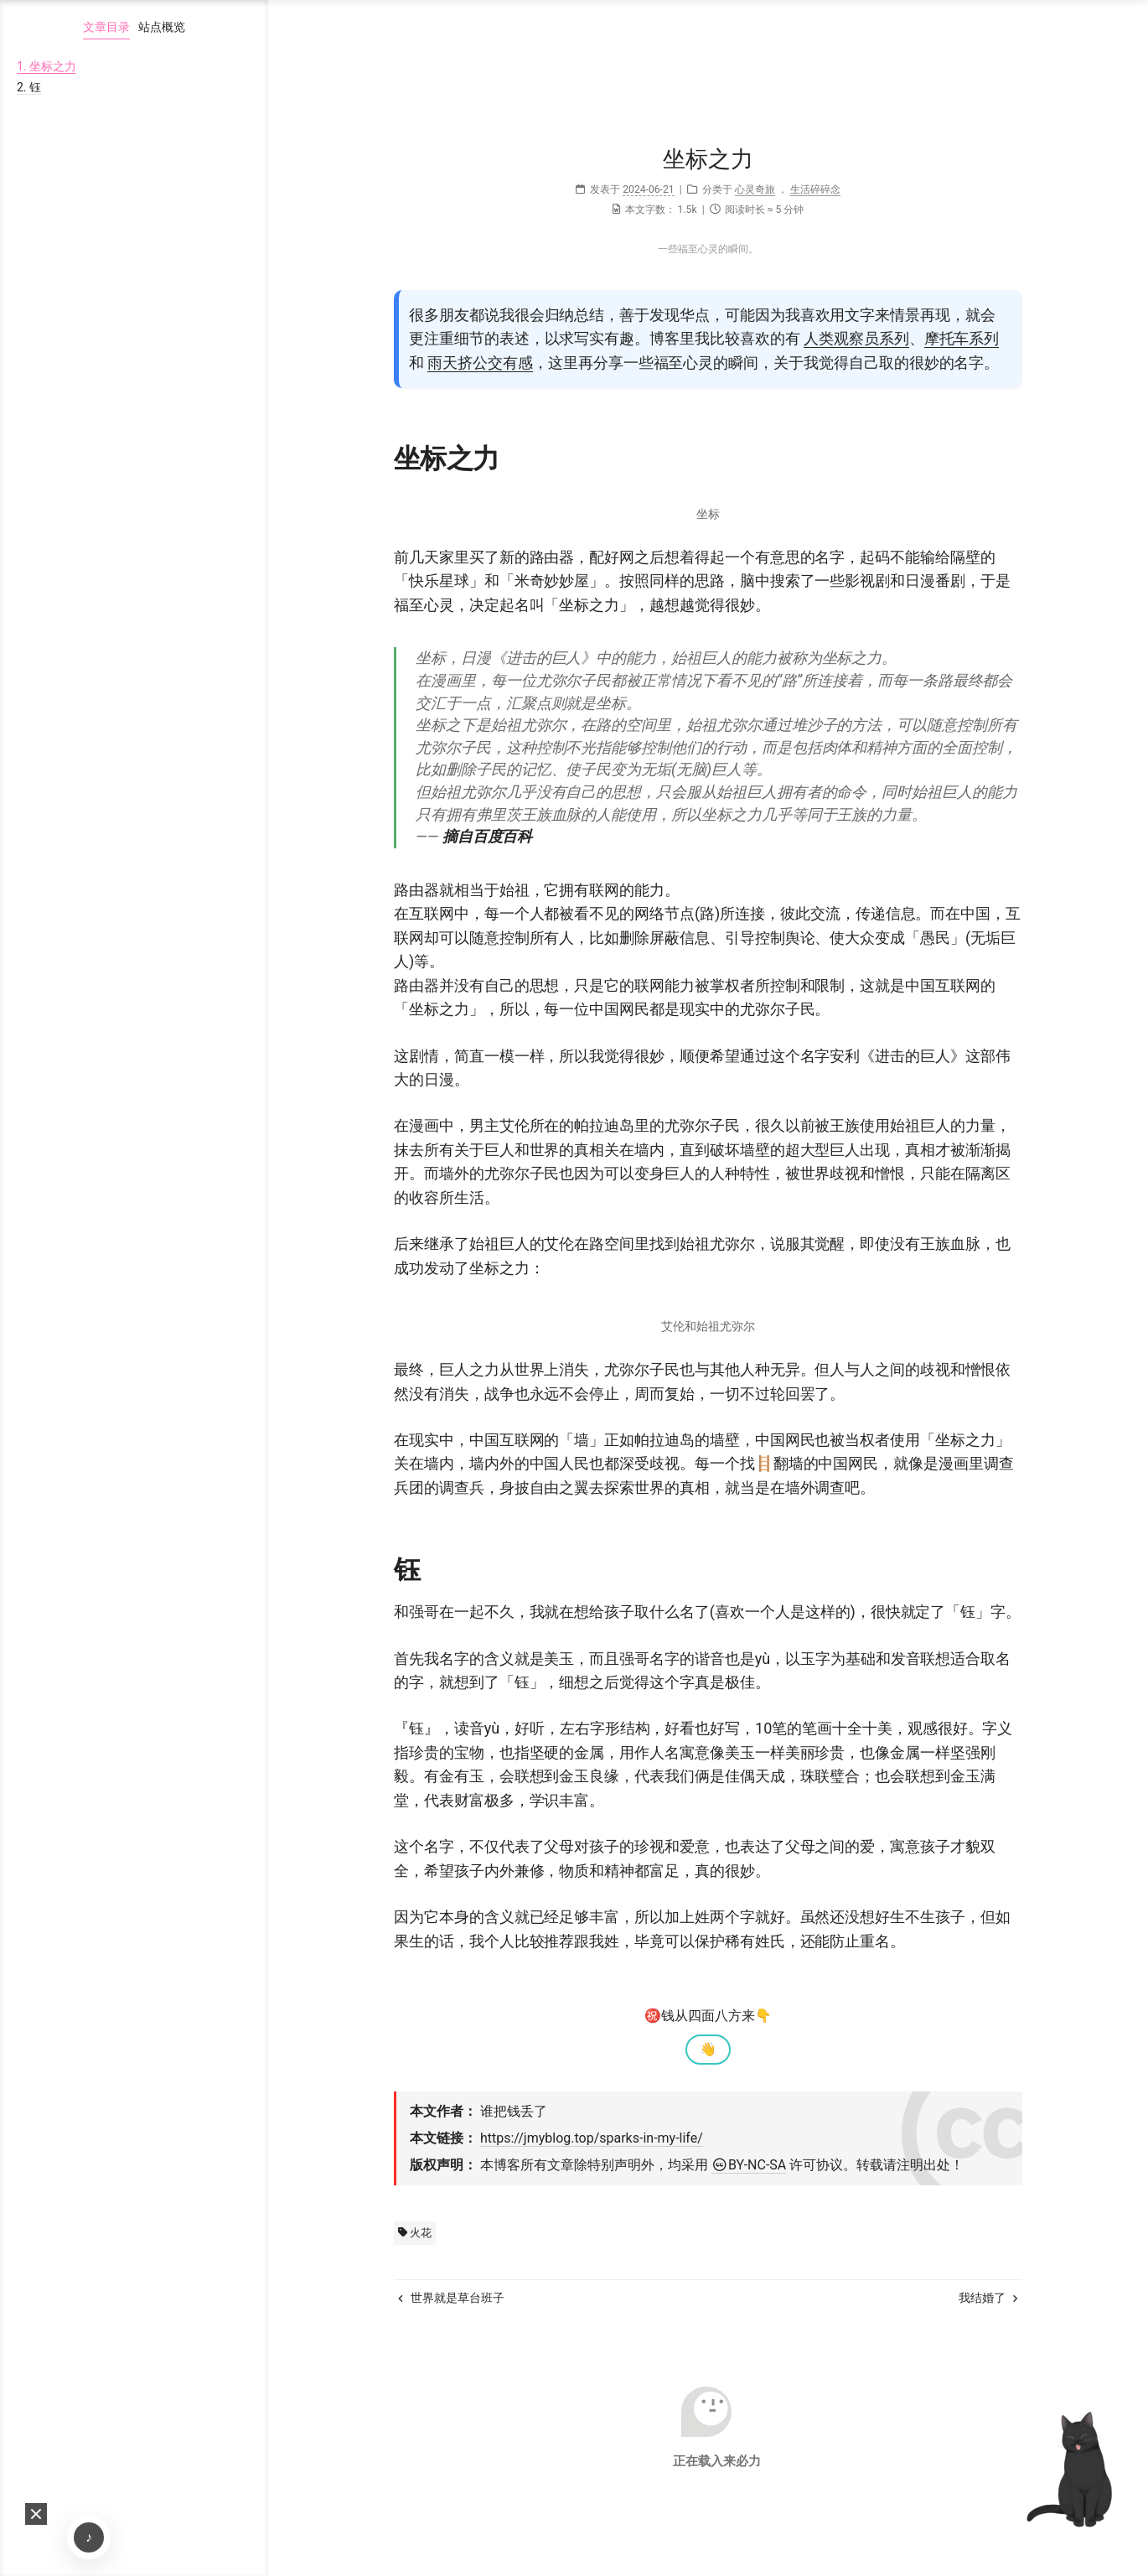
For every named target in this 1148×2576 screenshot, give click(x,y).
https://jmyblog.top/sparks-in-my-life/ (591, 2138)
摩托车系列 (962, 338)
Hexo (657, 2515)
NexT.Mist (711, 2515)
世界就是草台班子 (451, 2297)
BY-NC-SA (748, 2165)
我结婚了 (988, 2297)
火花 (415, 2232)
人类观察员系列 (856, 338)
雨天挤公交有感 (480, 362)
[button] (36, 2514)
